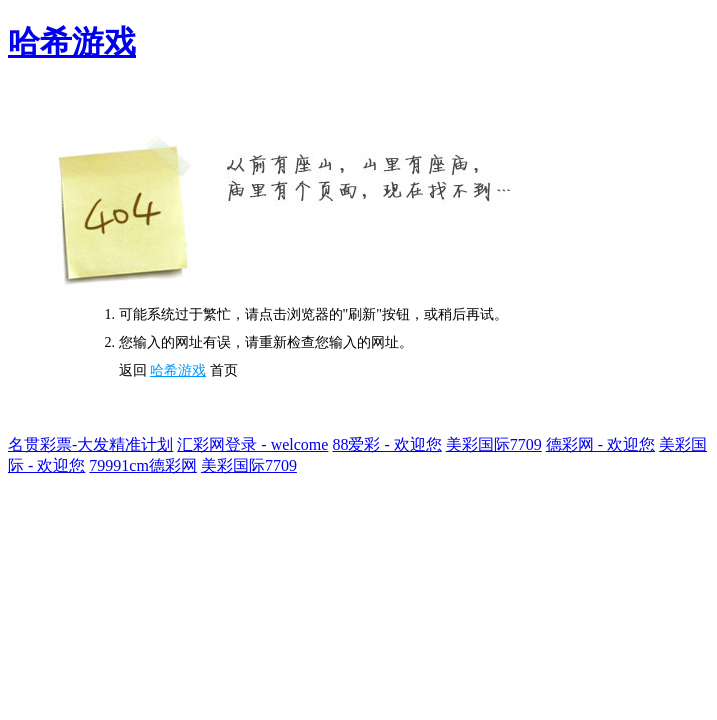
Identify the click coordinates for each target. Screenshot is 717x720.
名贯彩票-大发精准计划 (90, 444)
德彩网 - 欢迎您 (600, 444)
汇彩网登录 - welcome (252, 444)
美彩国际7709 (494, 444)
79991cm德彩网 (143, 465)
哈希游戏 (72, 42)
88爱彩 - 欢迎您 (386, 444)
